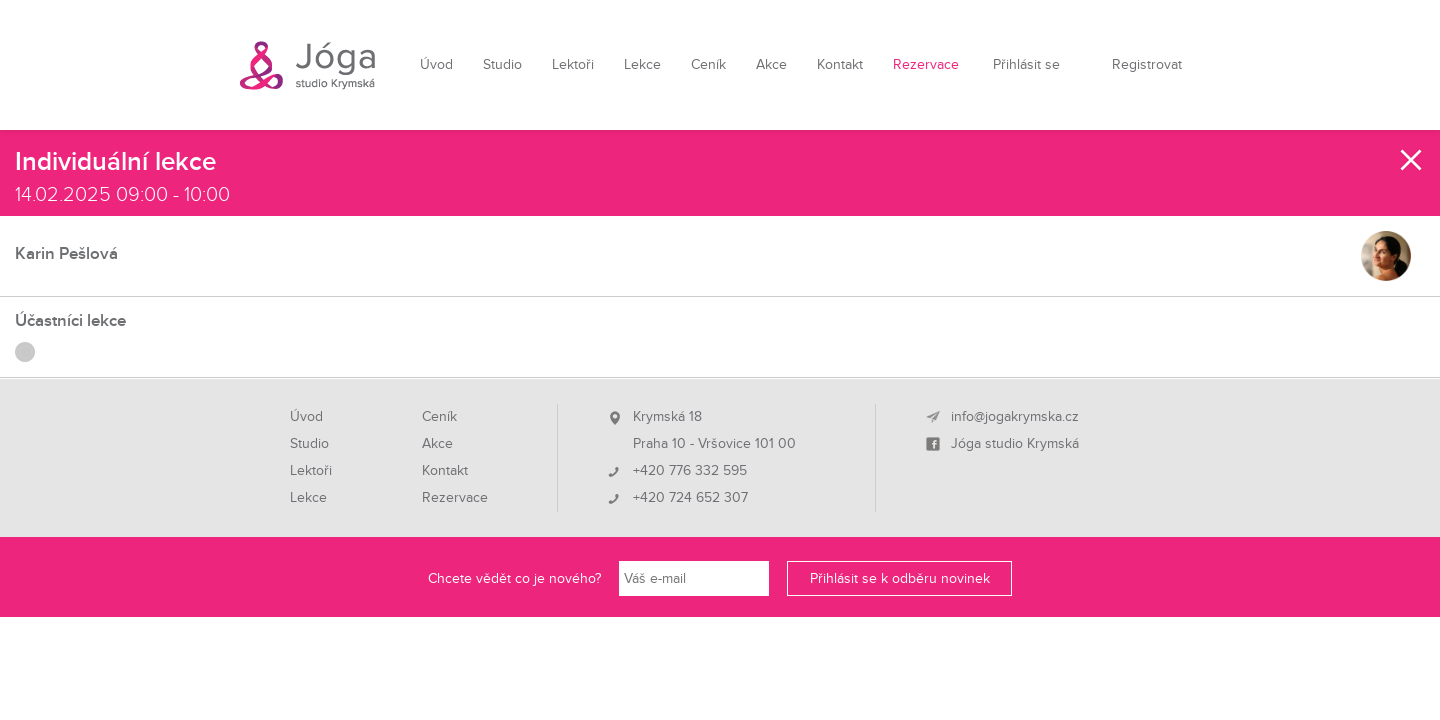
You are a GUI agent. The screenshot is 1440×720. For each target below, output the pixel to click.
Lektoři (573, 64)
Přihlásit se (1026, 64)
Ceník (708, 64)
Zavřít (1412, 160)
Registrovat (1147, 64)
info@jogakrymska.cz (1015, 417)
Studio (502, 64)
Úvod (436, 64)
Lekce (642, 64)
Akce (771, 64)
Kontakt (840, 64)
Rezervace (926, 64)
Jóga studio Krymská (1015, 444)
